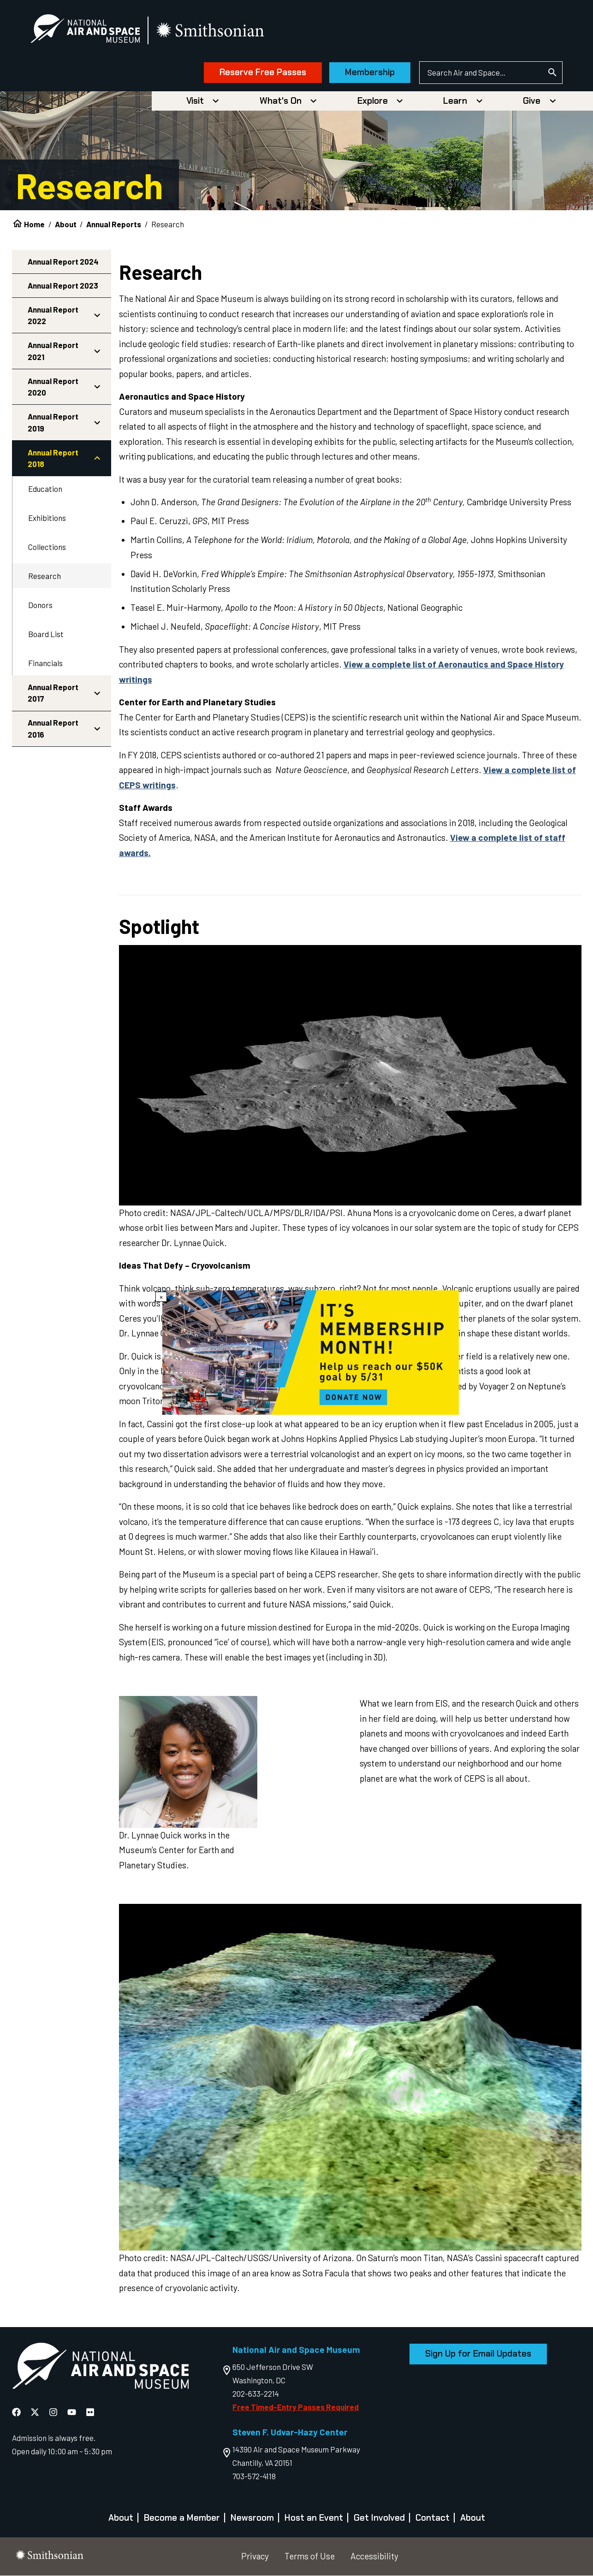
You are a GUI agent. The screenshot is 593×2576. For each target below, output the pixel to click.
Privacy (255, 2556)
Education (45, 489)
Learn (455, 101)
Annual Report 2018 (53, 458)
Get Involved (379, 2517)
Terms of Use (310, 2556)
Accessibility (374, 2556)
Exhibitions (47, 518)
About (66, 224)
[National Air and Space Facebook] (17, 2412)
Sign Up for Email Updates (478, 2354)
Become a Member (182, 2517)
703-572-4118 (254, 2476)
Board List (46, 633)
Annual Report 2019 (53, 422)
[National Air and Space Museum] (86, 30)
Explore (372, 101)
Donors (40, 604)
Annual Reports (113, 224)
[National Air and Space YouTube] (72, 2412)
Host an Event (314, 2517)
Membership (369, 72)
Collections (47, 547)
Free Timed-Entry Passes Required (295, 2406)
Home (34, 224)
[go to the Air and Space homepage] (100, 2368)
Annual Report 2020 (53, 386)
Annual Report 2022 (53, 315)
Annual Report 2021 (53, 351)
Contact (432, 2517)
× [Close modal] (161, 1296)
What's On (281, 101)
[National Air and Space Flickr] (90, 2412)
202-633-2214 (255, 2394)
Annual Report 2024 (63, 261)
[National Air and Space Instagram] (54, 2412)
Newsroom (252, 2517)
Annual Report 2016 (53, 728)
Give (531, 101)
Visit (195, 101)
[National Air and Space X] (35, 2412)
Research (44, 575)
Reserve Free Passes (262, 72)
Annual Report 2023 (63, 285)
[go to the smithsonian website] (212, 30)
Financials (45, 663)
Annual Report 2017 (53, 692)
